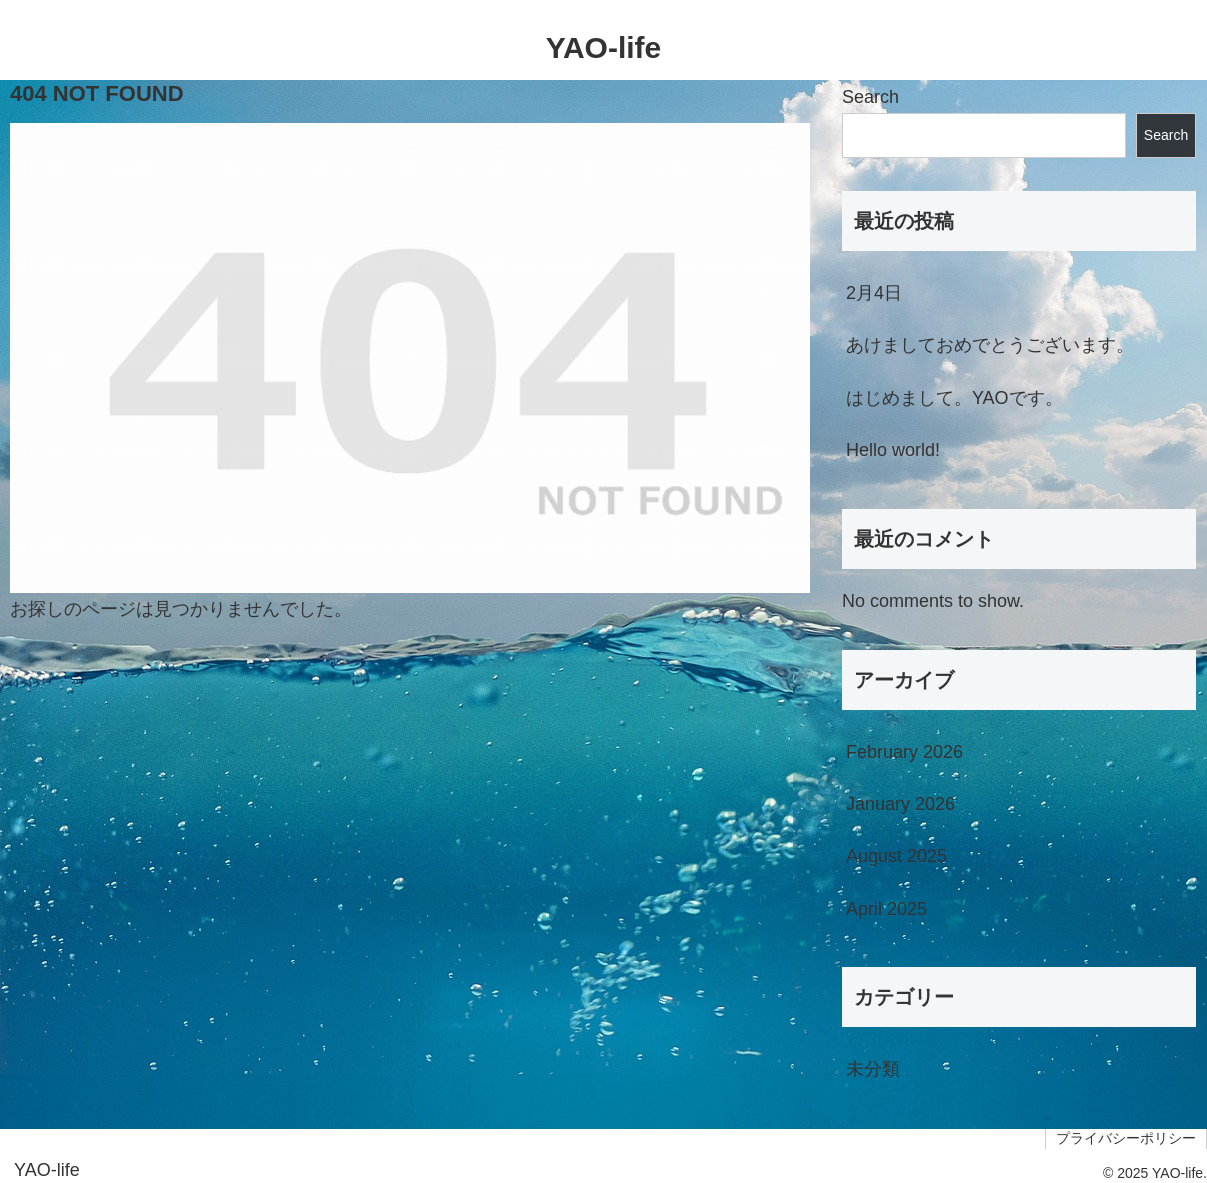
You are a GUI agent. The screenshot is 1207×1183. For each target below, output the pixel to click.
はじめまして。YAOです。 (954, 398)
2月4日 (874, 293)
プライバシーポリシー (1126, 1138)
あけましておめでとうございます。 (990, 345)
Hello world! (893, 450)
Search (870, 97)
